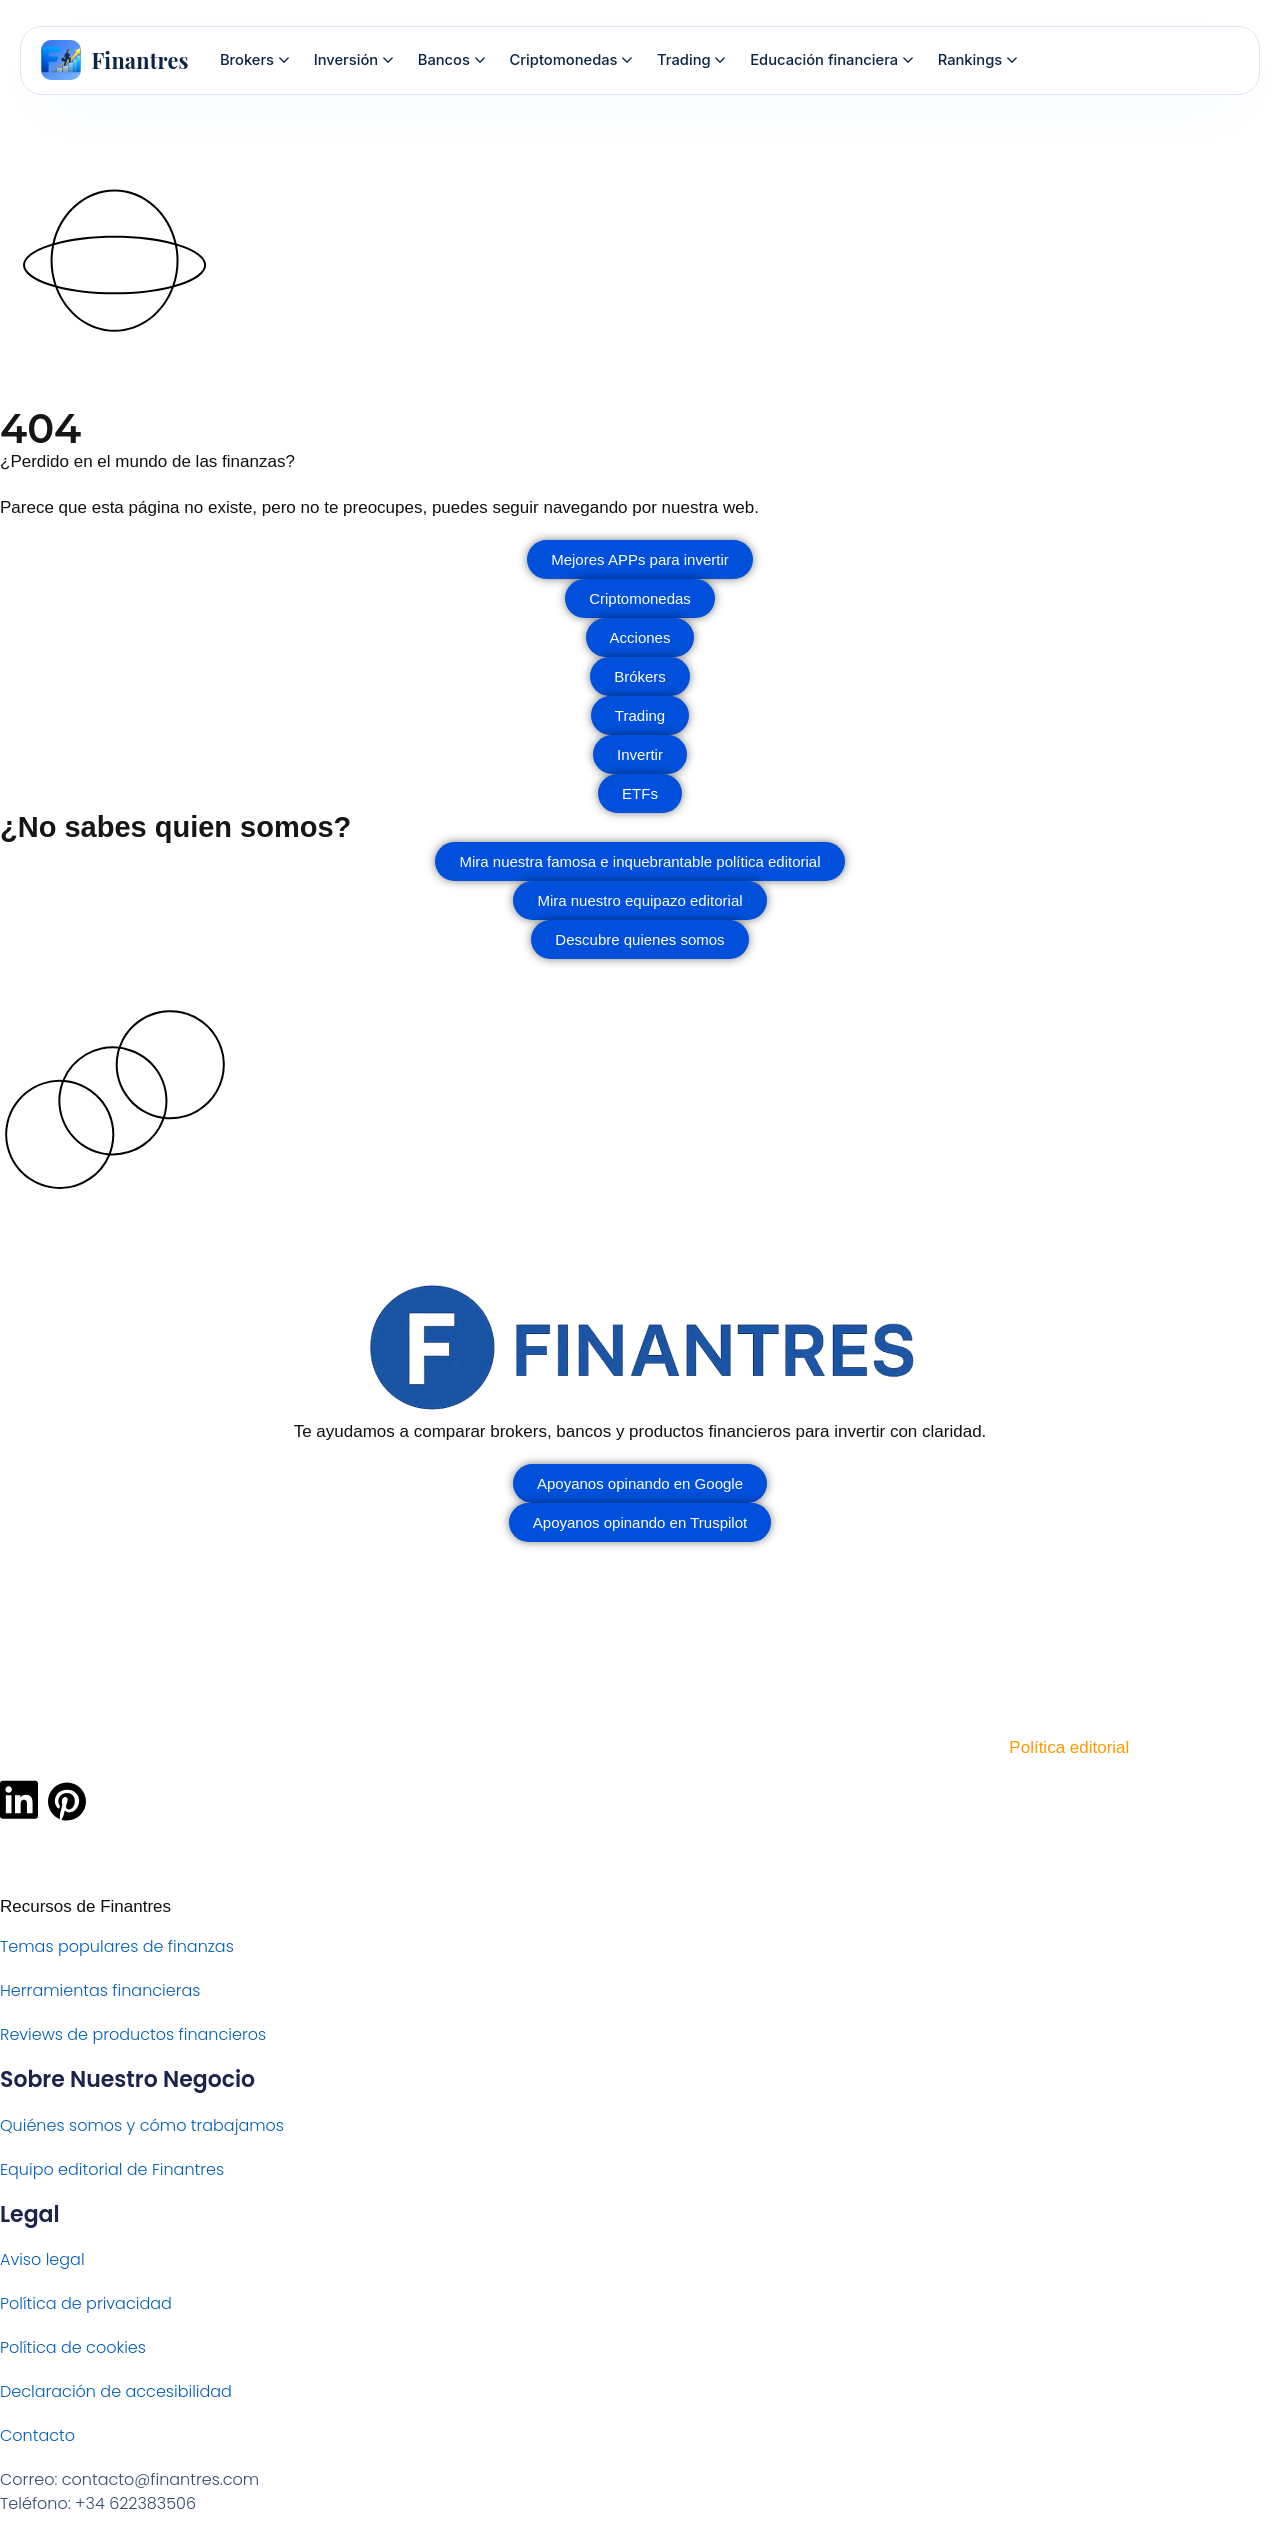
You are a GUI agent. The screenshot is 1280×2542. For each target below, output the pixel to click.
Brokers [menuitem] (254, 60)
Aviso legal (42, 2259)
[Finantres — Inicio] (115, 60)
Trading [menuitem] (691, 60)
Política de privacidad (86, 2303)
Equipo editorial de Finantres (112, 2169)
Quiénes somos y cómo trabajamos (142, 2125)
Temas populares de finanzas (117, 1946)
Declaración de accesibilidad (116, 2391)
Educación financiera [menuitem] (831, 60)
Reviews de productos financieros (133, 2034)
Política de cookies (73, 2347)
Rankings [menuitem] (977, 60)
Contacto (37, 2435)
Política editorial (1069, 1747)
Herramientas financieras (100, 1990)
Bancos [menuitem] (451, 60)
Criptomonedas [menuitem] (571, 60)
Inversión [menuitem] (353, 60)
